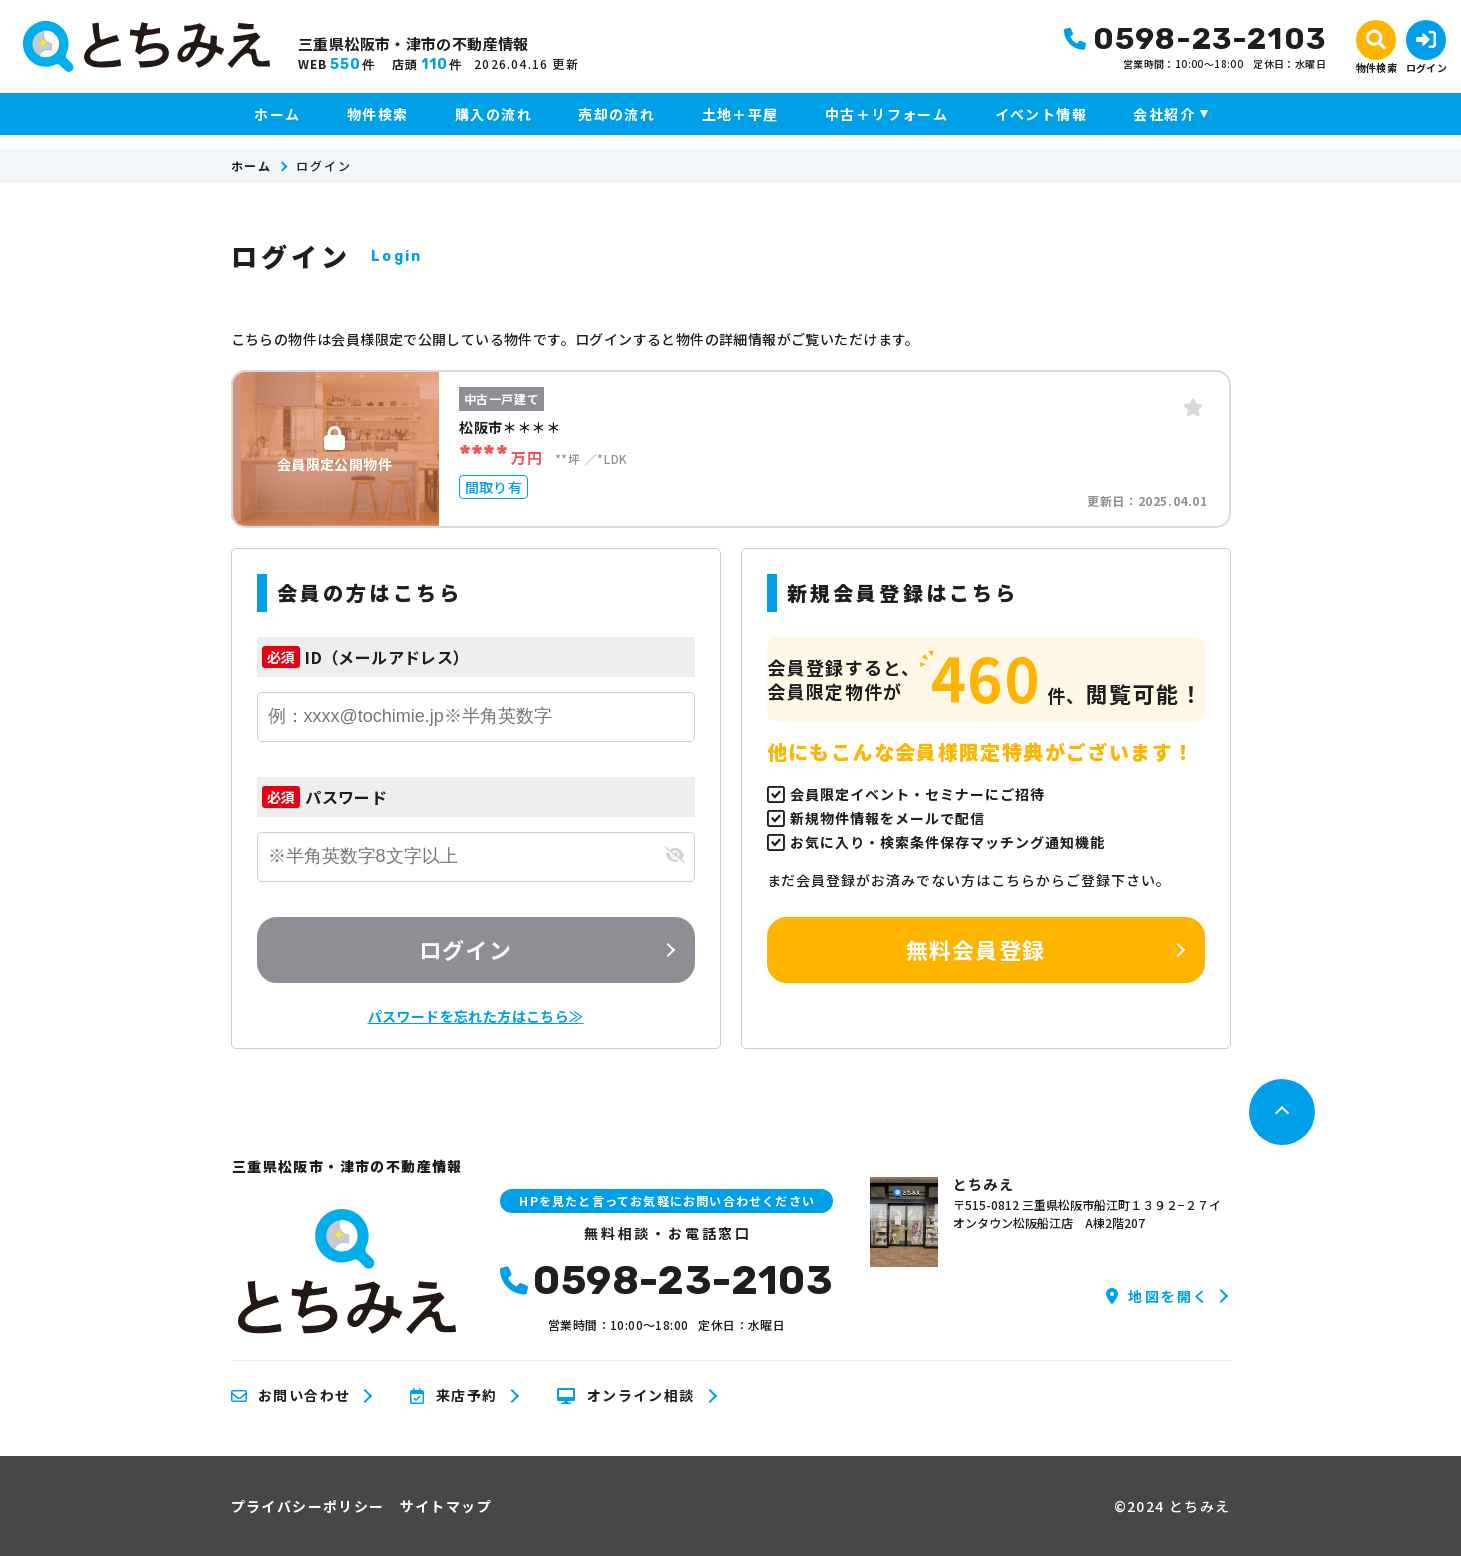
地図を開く (1157, 1296)
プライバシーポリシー (308, 1506)
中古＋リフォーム (886, 114)
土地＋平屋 (740, 114)
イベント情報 (1041, 114)
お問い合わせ (291, 1396)
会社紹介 (1164, 114)
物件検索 (378, 114)
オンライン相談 (625, 1396)
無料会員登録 (975, 949)
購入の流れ (493, 114)
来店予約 (453, 1396)
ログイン (465, 949)
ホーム (277, 114)
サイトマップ (446, 1506)
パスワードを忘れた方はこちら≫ (476, 1016)
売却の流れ (616, 114)
